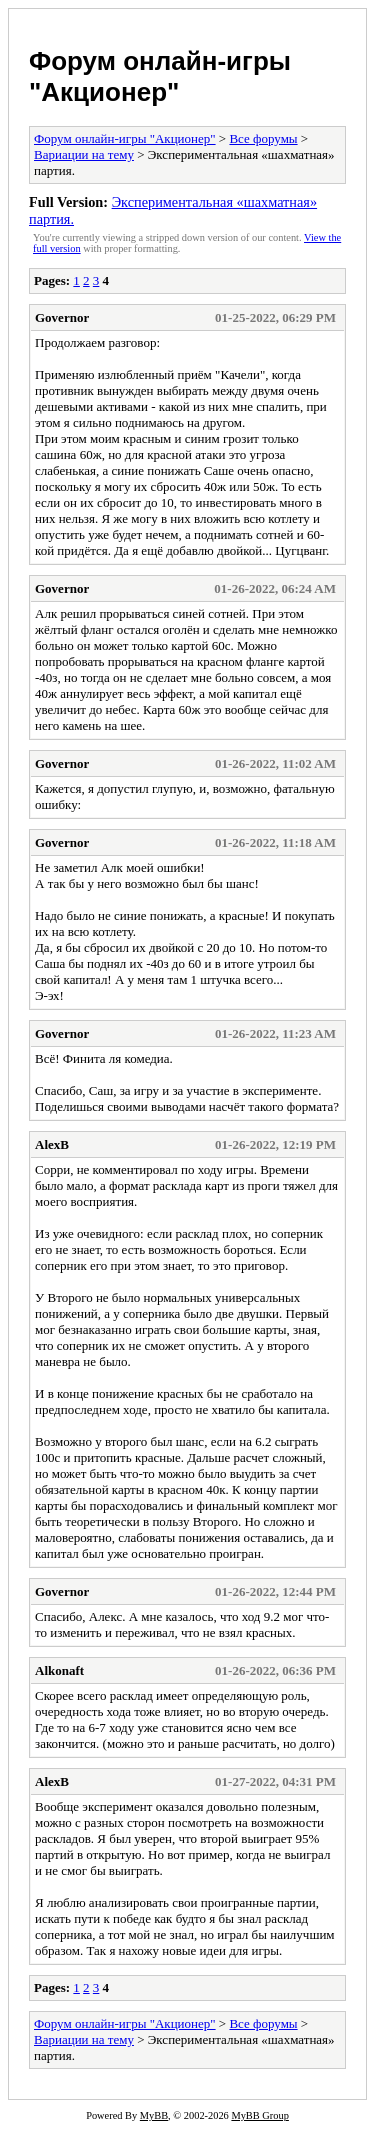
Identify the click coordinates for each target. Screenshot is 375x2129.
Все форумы (263, 138)
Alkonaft (59, 1670)
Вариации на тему (84, 154)
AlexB (52, 1144)
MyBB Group (259, 2115)
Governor (62, 317)
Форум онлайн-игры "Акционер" (160, 76)
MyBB (154, 2115)
